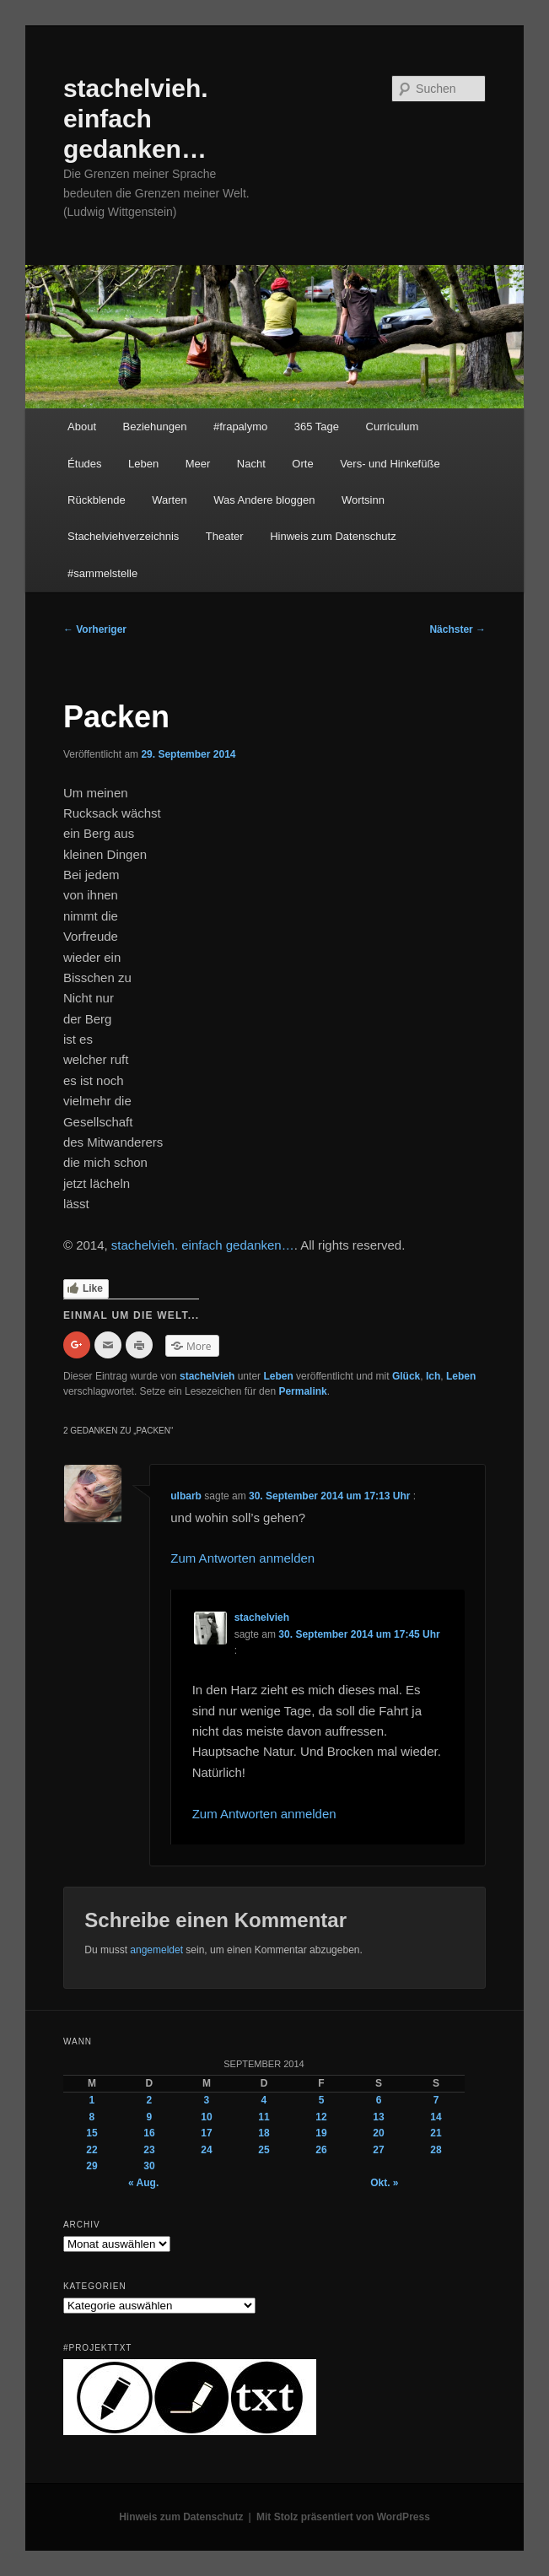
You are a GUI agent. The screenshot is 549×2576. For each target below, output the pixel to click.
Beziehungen (155, 426)
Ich (433, 1376)
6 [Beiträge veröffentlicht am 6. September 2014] (379, 2100)
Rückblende (96, 500)
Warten (169, 500)
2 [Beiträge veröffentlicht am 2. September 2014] (150, 2100)
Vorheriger (94, 629)
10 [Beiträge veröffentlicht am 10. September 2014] (206, 2117)
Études (84, 463)
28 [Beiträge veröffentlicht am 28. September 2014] (435, 2150)
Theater (225, 536)
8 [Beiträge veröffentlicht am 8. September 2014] (92, 2117)
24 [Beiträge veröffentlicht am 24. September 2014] (206, 2150)
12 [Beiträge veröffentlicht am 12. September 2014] (320, 2117)
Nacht (251, 463)
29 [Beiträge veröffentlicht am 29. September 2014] (91, 2166)
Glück (406, 1376)
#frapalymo (240, 426)
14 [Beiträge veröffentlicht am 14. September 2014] (435, 2117)
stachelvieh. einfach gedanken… (135, 118)
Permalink (302, 1391)
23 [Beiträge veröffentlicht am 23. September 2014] (148, 2150)
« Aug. (143, 2183)
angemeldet (156, 1950)
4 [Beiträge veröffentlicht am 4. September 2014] (264, 2100)
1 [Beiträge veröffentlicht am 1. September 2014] (92, 2100)
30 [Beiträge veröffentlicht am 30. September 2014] (148, 2166)
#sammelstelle (102, 573)
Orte (302, 463)
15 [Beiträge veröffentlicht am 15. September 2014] (91, 2133)
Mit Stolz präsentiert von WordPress (343, 2517)
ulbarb (186, 1496)
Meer (198, 463)
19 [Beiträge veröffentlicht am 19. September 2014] (320, 2133)
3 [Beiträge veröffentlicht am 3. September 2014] (207, 2100)
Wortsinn (363, 500)
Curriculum (392, 426)
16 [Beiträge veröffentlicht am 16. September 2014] (148, 2133)
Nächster (457, 629)
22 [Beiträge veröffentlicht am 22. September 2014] (91, 2150)
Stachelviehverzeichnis (123, 536)
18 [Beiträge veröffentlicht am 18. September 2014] (263, 2133)
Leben (143, 463)
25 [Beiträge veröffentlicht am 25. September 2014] (263, 2150)
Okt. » (384, 2183)
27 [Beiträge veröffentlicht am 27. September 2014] (378, 2150)
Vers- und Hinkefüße (390, 463)
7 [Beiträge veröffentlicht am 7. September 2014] (436, 2100)
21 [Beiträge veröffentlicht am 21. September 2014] (435, 2133)
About (81, 426)
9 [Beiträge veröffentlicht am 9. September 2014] (150, 2117)
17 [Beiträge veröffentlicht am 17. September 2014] (206, 2133)
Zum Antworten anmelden (242, 1558)
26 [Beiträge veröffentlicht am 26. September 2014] (320, 2150)
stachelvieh (207, 1376)
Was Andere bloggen (264, 500)
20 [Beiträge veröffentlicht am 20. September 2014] (378, 2133)
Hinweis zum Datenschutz (333, 536)
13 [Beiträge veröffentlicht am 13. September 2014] (378, 2117)
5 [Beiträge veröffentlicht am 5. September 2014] (322, 2100)
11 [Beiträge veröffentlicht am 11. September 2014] (263, 2117)
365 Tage (316, 426)
